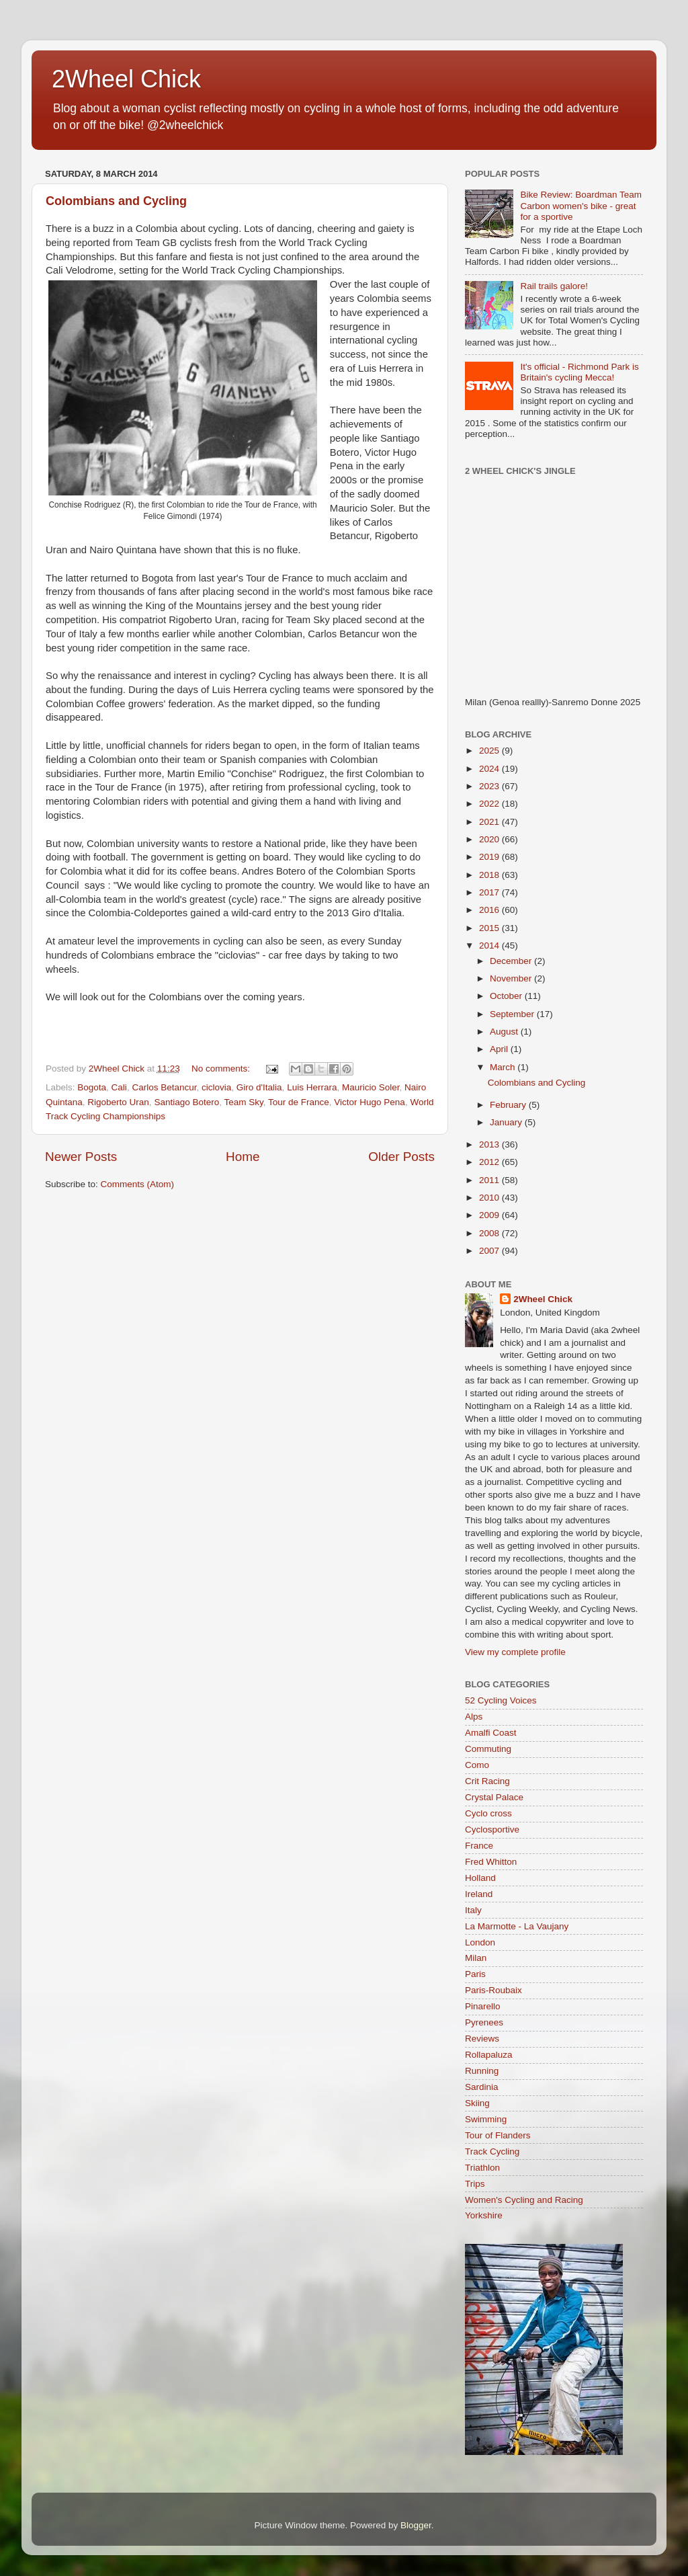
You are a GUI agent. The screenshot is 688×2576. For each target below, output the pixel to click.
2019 (490, 857)
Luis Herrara (312, 1087)
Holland (480, 1878)
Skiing (477, 2103)
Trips (475, 2184)
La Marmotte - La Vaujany (516, 1926)
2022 (490, 804)
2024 (490, 769)
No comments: (222, 1068)
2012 (490, 1162)
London (480, 1942)
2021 (490, 822)
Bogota (91, 1087)
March (503, 1067)
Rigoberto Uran (118, 1102)
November (512, 978)
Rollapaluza (489, 2055)
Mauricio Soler (371, 1087)
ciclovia (216, 1087)
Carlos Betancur (164, 1087)
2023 (490, 786)
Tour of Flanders (498, 2135)
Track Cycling (492, 2151)
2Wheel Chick (126, 79)
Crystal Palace (494, 1797)
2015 (490, 928)
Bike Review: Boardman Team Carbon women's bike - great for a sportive (581, 205)
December (512, 961)
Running (482, 2071)
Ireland (478, 1894)
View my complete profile (515, 1652)
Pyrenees (484, 2022)
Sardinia (482, 2087)
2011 (490, 1180)
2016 (490, 910)
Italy (473, 1910)
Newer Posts (81, 1157)
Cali (119, 1087)
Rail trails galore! (554, 286)
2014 (490, 945)
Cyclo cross (488, 1813)
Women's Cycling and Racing (524, 2200)
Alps (473, 1717)
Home (242, 1157)
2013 (490, 1144)
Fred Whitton (491, 1862)
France (479, 1846)
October (507, 996)
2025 (490, 751)
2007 (490, 1251)
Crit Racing (487, 1781)
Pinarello (483, 2006)
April (500, 1049)
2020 (490, 839)
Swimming (486, 2119)
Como (477, 1765)
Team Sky (243, 1102)
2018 (490, 875)
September (513, 1014)
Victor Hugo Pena (369, 1102)
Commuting (488, 1749)
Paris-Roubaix (493, 1990)
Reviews (482, 2039)
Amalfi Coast (491, 1733)
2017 (490, 892)
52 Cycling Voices (501, 1700)
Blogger (415, 2525)
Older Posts (401, 1157)
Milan (475, 1958)
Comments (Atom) (138, 1184)
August (505, 1032)
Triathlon (482, 2168)
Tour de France (298, 1102)
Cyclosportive (492, 1829)
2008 (490, 1233)
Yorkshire (484, 2215)
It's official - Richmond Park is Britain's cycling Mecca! (579, 372)
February (509, 1105)
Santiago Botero (186, 1102)
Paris (475, 1974)
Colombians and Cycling (116, 201)
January (507, 1122)
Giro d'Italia (259, 1087)
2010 (490, 1198)
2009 (490, 1215)
